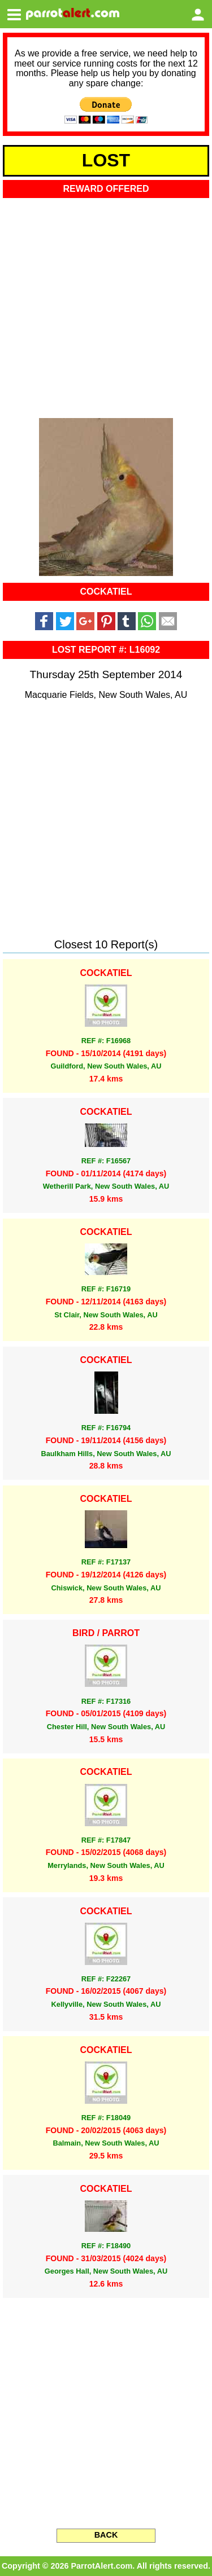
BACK (106, 2534)
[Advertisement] (106, 304)
